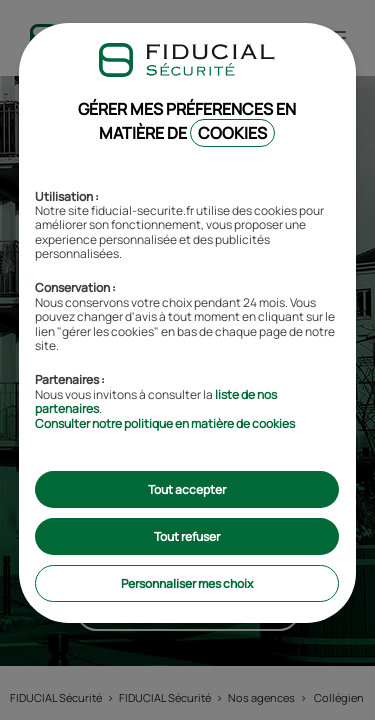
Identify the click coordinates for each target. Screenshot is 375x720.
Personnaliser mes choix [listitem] (187, 583)
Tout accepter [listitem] (187, 489)
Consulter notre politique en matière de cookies (165, 423)
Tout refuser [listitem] (187, 536)
